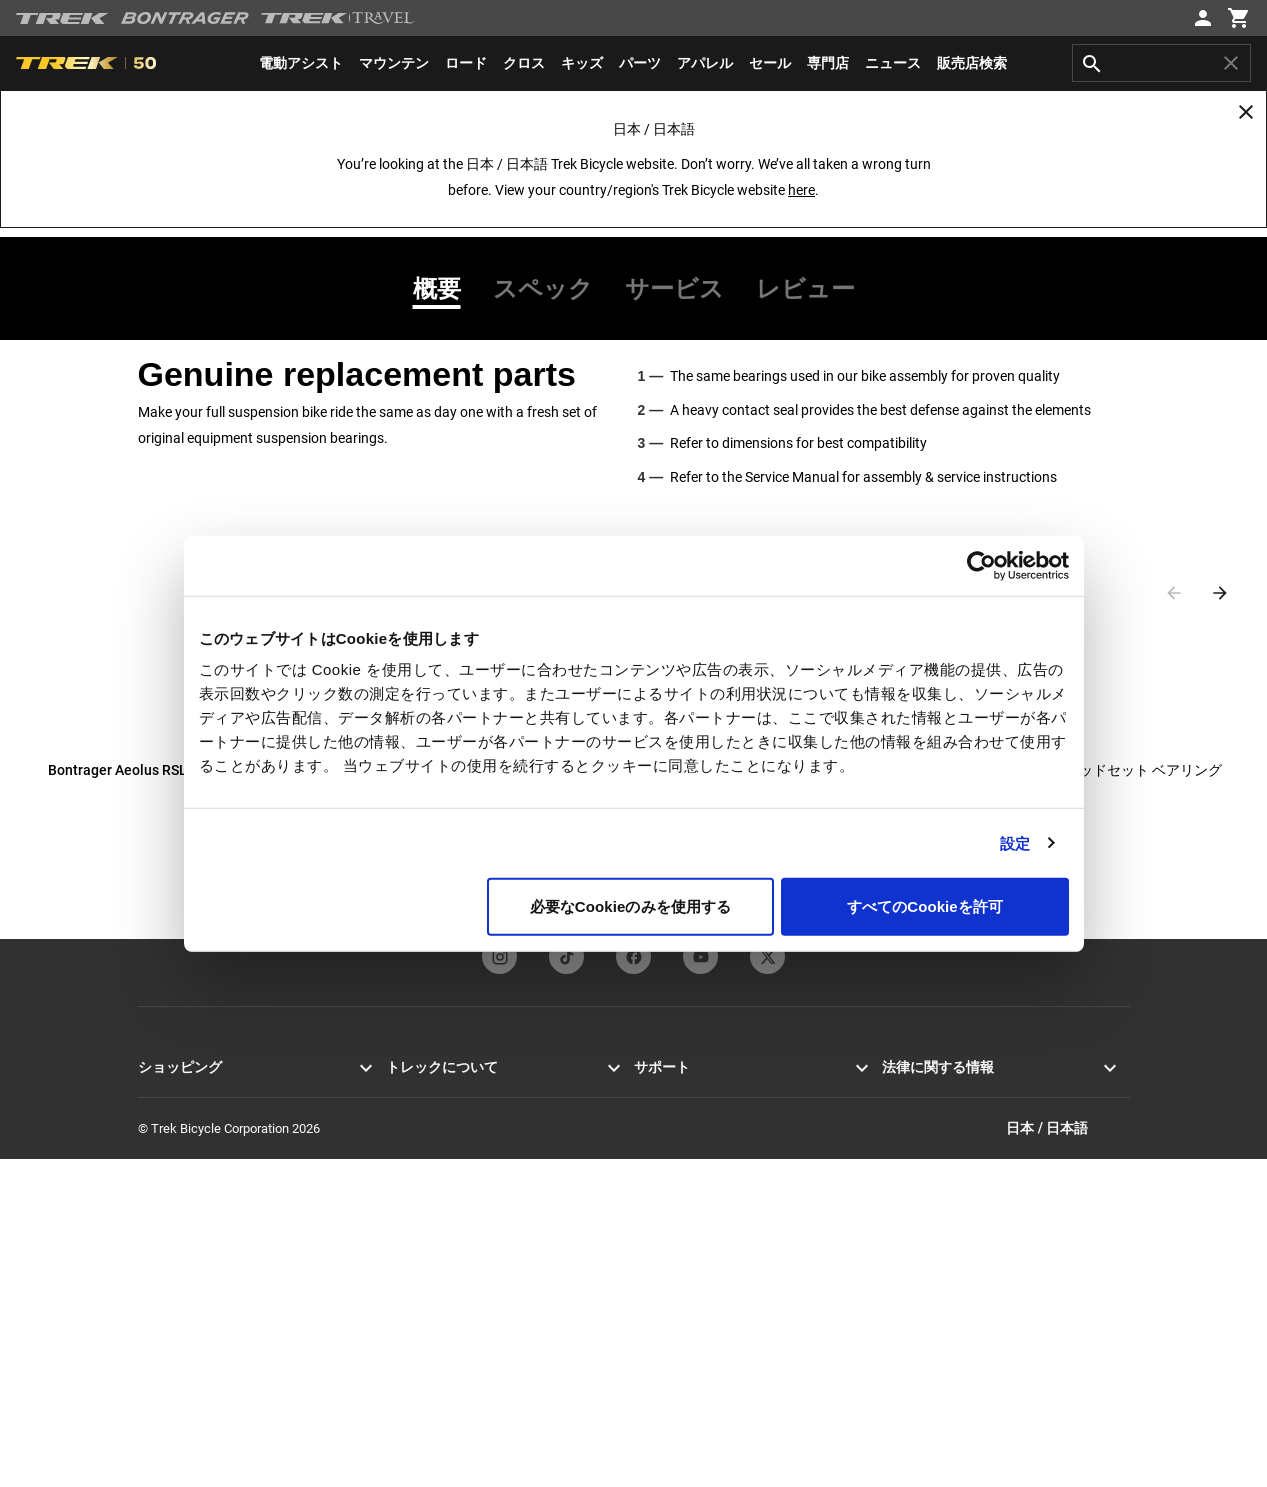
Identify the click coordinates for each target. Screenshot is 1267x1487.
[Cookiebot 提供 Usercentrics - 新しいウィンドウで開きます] (981, 565)
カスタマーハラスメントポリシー (979, 1188)
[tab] (445, 289)
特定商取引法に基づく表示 (960, 1164)
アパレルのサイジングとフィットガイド (751, 1356)
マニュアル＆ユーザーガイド (718, 1236)
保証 (647, 1188)
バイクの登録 (673, 1284)
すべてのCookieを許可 (925, 906)
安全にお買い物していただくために (738, 1212)
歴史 (399, 1140)
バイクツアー (177, 1380)
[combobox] (1161, 63)
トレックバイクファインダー (222, 1332)
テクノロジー (425, 1164)
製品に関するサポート (699, 1260)
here (801, 190)
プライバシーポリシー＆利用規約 (979, 1092)
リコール (908, 1140)
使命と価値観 (425, 1116)
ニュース (412, 1092)
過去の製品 (666, 1308)
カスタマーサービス (692, 1092)
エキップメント (183, 1212)
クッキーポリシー (934, 1116)
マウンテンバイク (190, 1116)
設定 (1015, 842)
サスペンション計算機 (699, 1332)
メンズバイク (177, 1164)
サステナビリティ (438, 1212)
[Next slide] (1220, 593)
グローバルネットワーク (457, 1260)
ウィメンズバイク (190, 1188)
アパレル (164, 1236)
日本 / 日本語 (1067, 1455)
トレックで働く (431, 1236)
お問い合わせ (673, 1116)
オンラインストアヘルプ (705, 1140)
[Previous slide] (1174, 593)
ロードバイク (177, 1092)
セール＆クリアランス (203, 1260)
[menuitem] (301, 63)
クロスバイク (177, 1140)
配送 (647, 1164)
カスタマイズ (177, 1284)
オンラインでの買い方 (203, 1308)
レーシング (418, 1188)
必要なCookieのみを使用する (631, 906)
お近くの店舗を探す (196, 1356)
